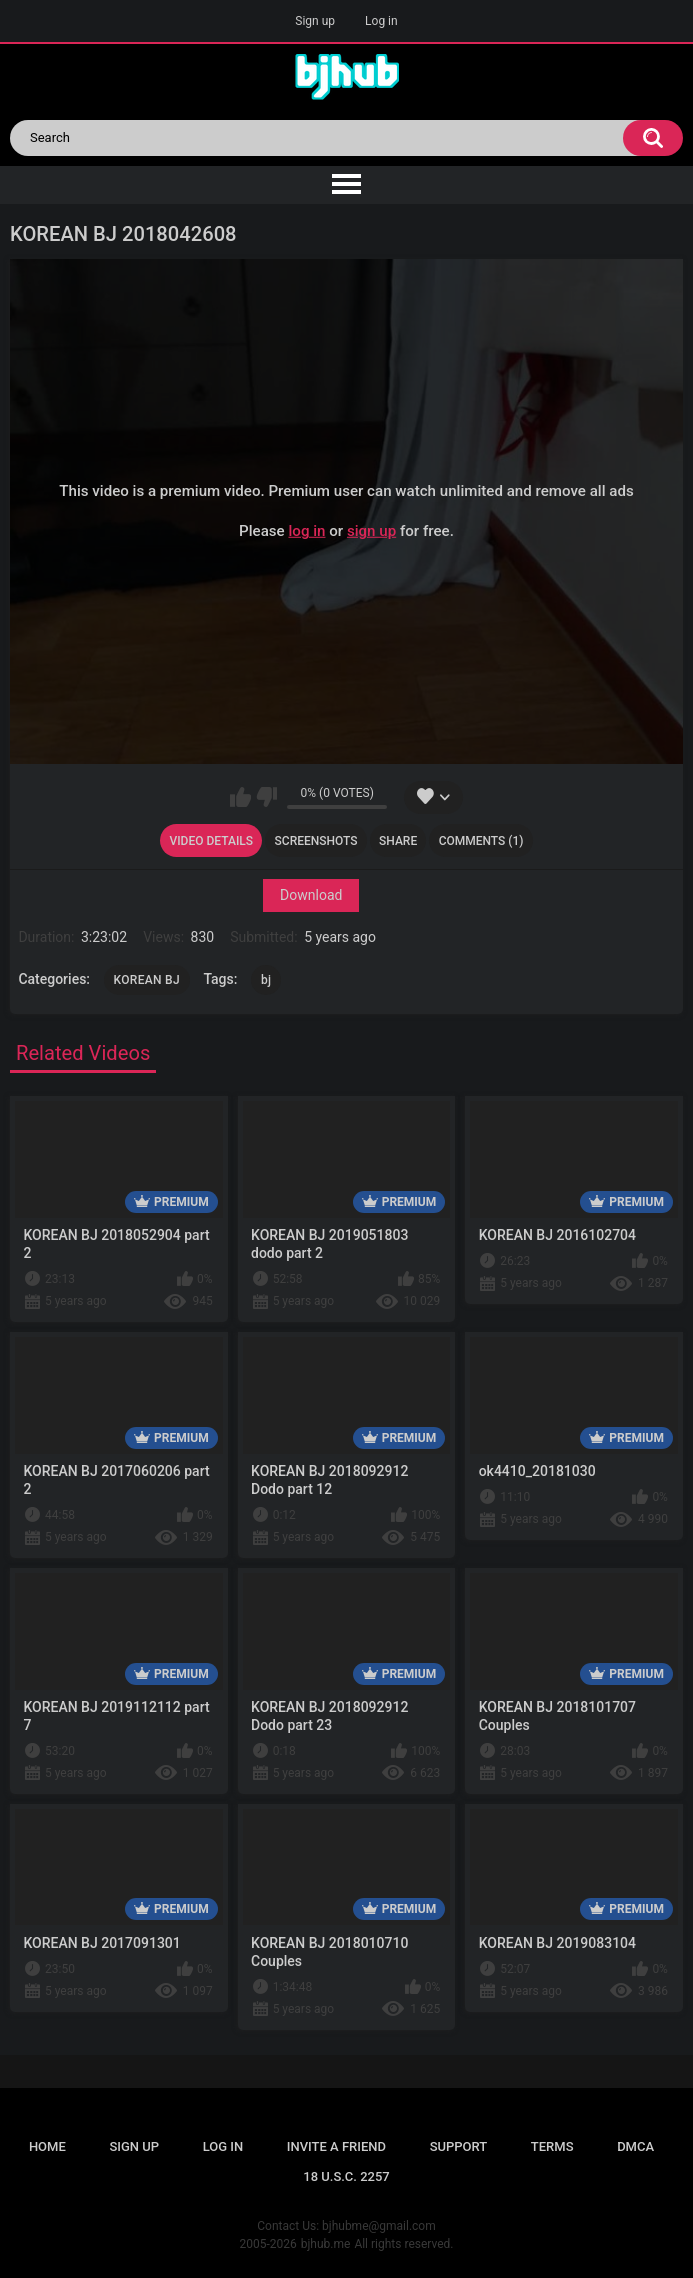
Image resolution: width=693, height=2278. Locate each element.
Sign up (315, 21)
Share (398, 841)
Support (459, 2146)
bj (266, 980)
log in (306, 531)
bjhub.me (326, 2244)
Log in (381, 21)
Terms (552, 2146)
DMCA (635, 2146)
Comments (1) (481, 841)
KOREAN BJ (147, 980)
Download (311, 895)
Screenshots (316, 841)
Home (47, 2146)
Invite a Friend (336, 2146)
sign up (371, 531)
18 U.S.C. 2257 (346, 2176)
